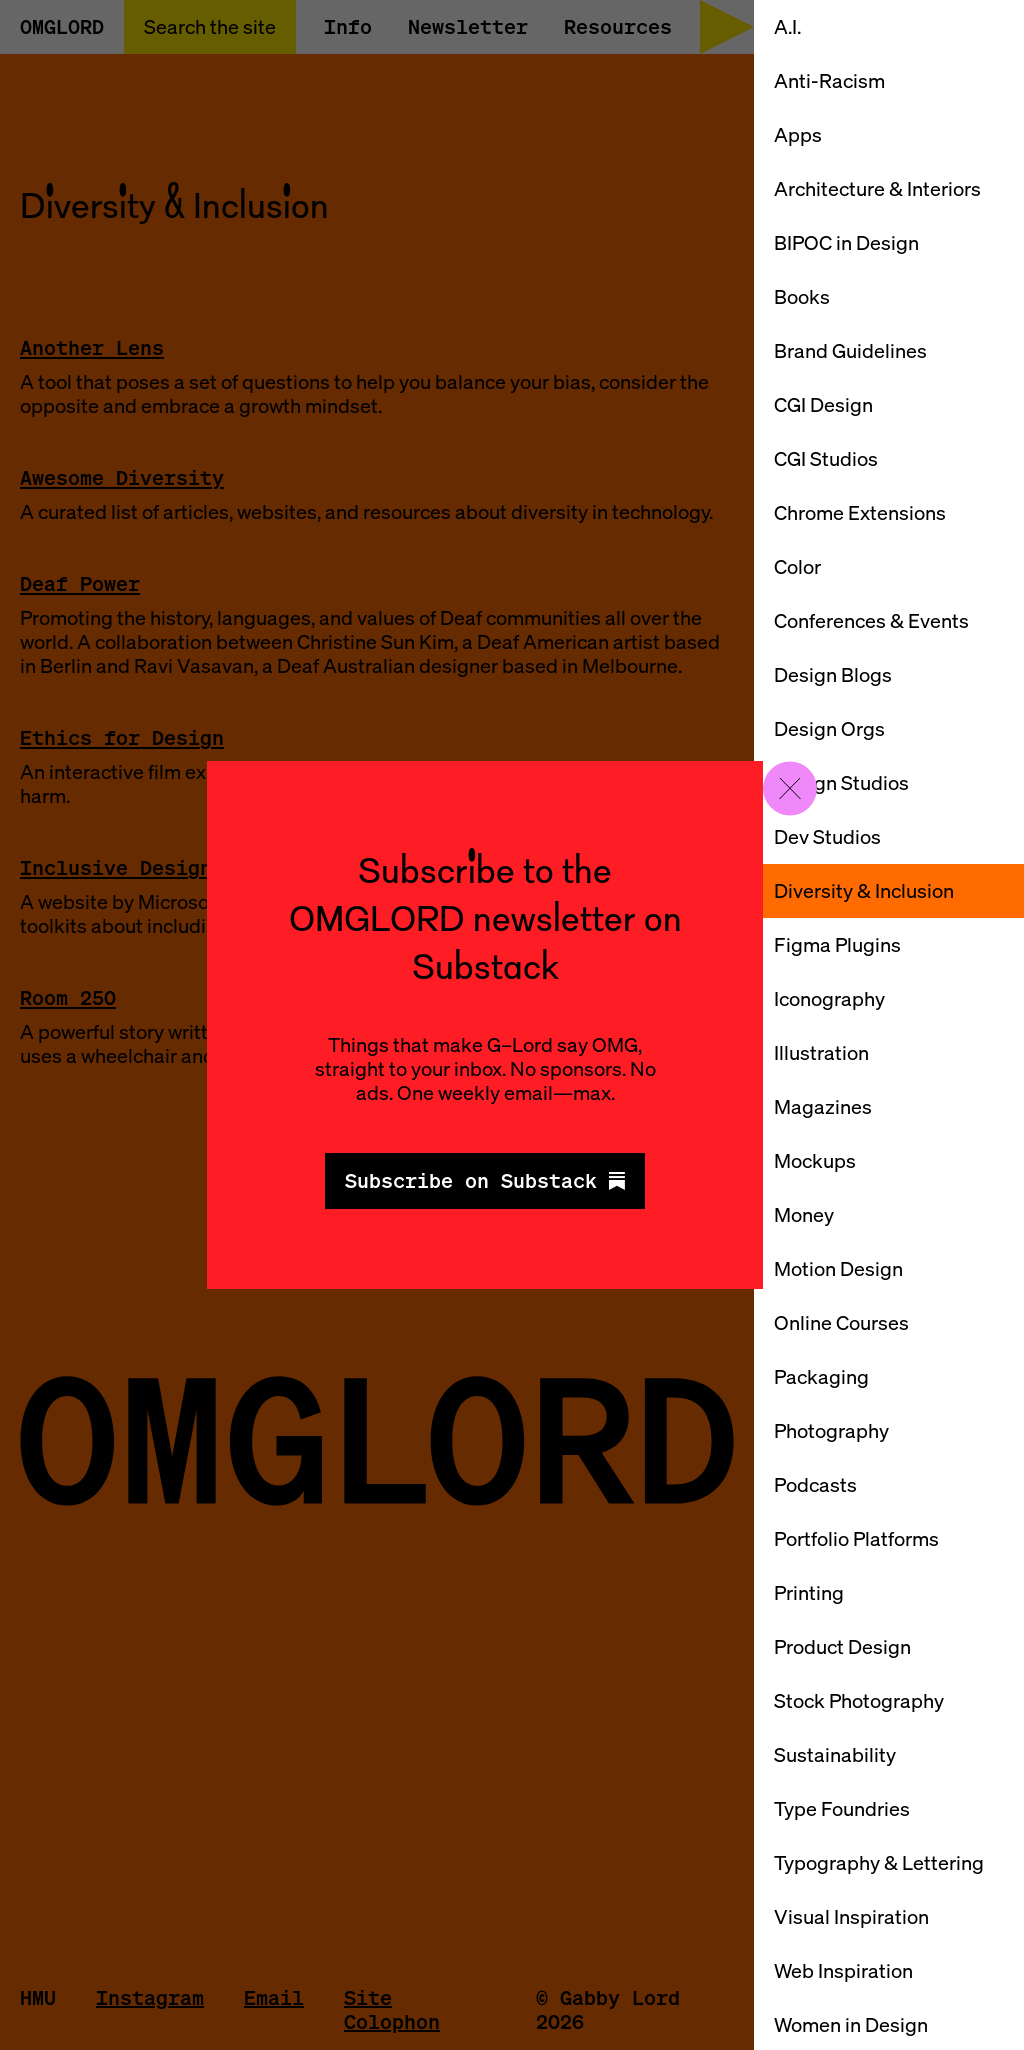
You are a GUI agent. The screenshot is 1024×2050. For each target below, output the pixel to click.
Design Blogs (833, 674)
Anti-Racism (829, 80)
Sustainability (835, 1754)
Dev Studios (827, 836)
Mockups (815, 1160)
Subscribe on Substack (485, 1180)
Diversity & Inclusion (864, 890)
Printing (809, 1592)
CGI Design (823, 404)
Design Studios (841, 782)
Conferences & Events (871, 620)
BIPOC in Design (846, 242)
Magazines (823, 1106)
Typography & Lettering (879, 1862)
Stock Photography (859, 1700)
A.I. (787, 26)
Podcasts (815, 1484)
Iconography (829, 998)
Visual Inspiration (851, 1916)
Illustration (821, 1052)
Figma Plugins (837, 944)
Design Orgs (829, 728)
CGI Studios (826, 458)
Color (797, 566)
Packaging (821, 1376)
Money (804, 1214)
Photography (831, 1430)
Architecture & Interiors (877, 188)
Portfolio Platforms (856, 1538)
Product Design (842, 1646)
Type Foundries (842, 1808)
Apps (798, 134)
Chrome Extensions (860, 512)
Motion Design (838, 1268)
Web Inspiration (843, 1970)
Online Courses (841, 1322)
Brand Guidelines (850, 350)
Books (802, 296)
